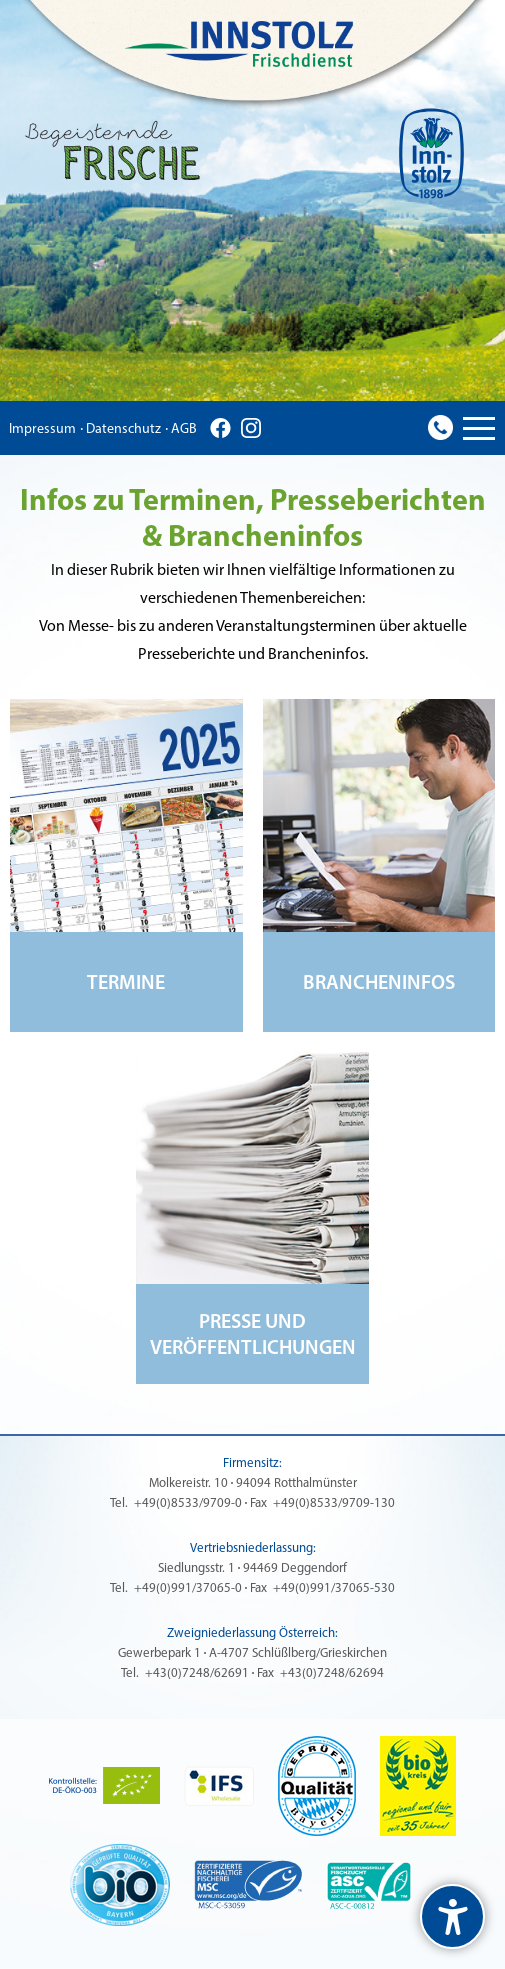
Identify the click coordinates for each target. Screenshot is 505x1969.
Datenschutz (123, 429)
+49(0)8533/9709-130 (334, 1503)
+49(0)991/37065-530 (334, 1588)
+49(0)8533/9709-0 (188, 1503)
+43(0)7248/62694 (332, 1673)
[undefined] (452, 1916)
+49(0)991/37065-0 (188, 1588)
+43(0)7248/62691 (197, 1673)
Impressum (42, 429)
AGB (184, 429)
